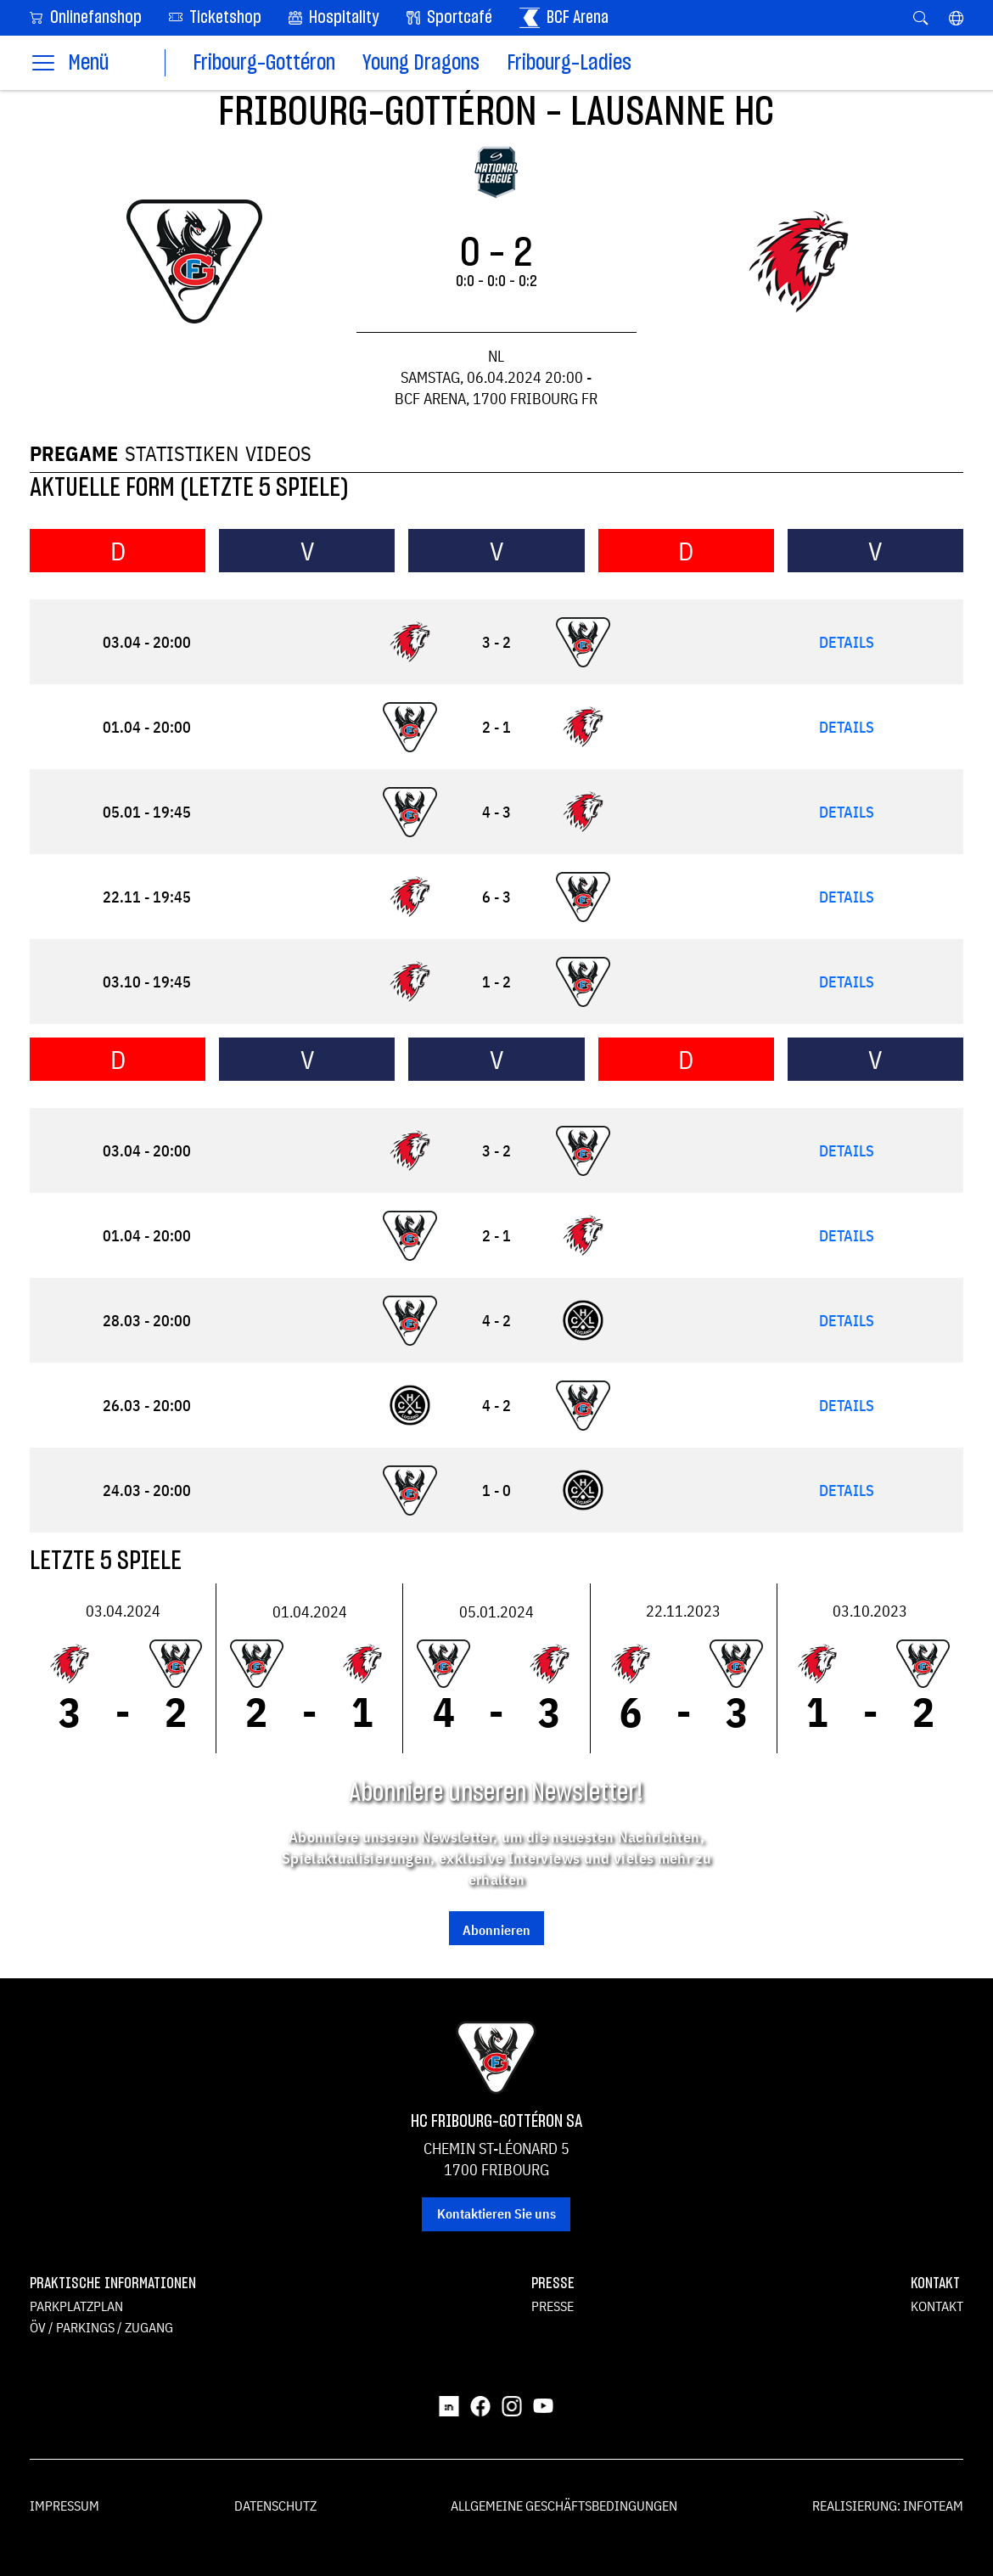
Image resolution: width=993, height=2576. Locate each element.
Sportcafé (449, 17)
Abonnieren (496, 1929)
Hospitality (334, 17)
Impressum (64, 2505)
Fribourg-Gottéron (264, 63)
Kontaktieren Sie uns (496, 2213)
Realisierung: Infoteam (887, 2505)
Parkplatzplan (76, 2306)
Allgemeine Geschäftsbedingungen (564, 2505)
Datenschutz (275, 2505)
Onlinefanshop (86, 16)
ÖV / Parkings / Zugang (101, 2327)
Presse (552, 2306)
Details (846, 642)
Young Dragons (421, 63)
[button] (956, 17)
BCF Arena (564, 18)
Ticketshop (215, 16)
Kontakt (937, 2306)
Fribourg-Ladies (569, 63)
